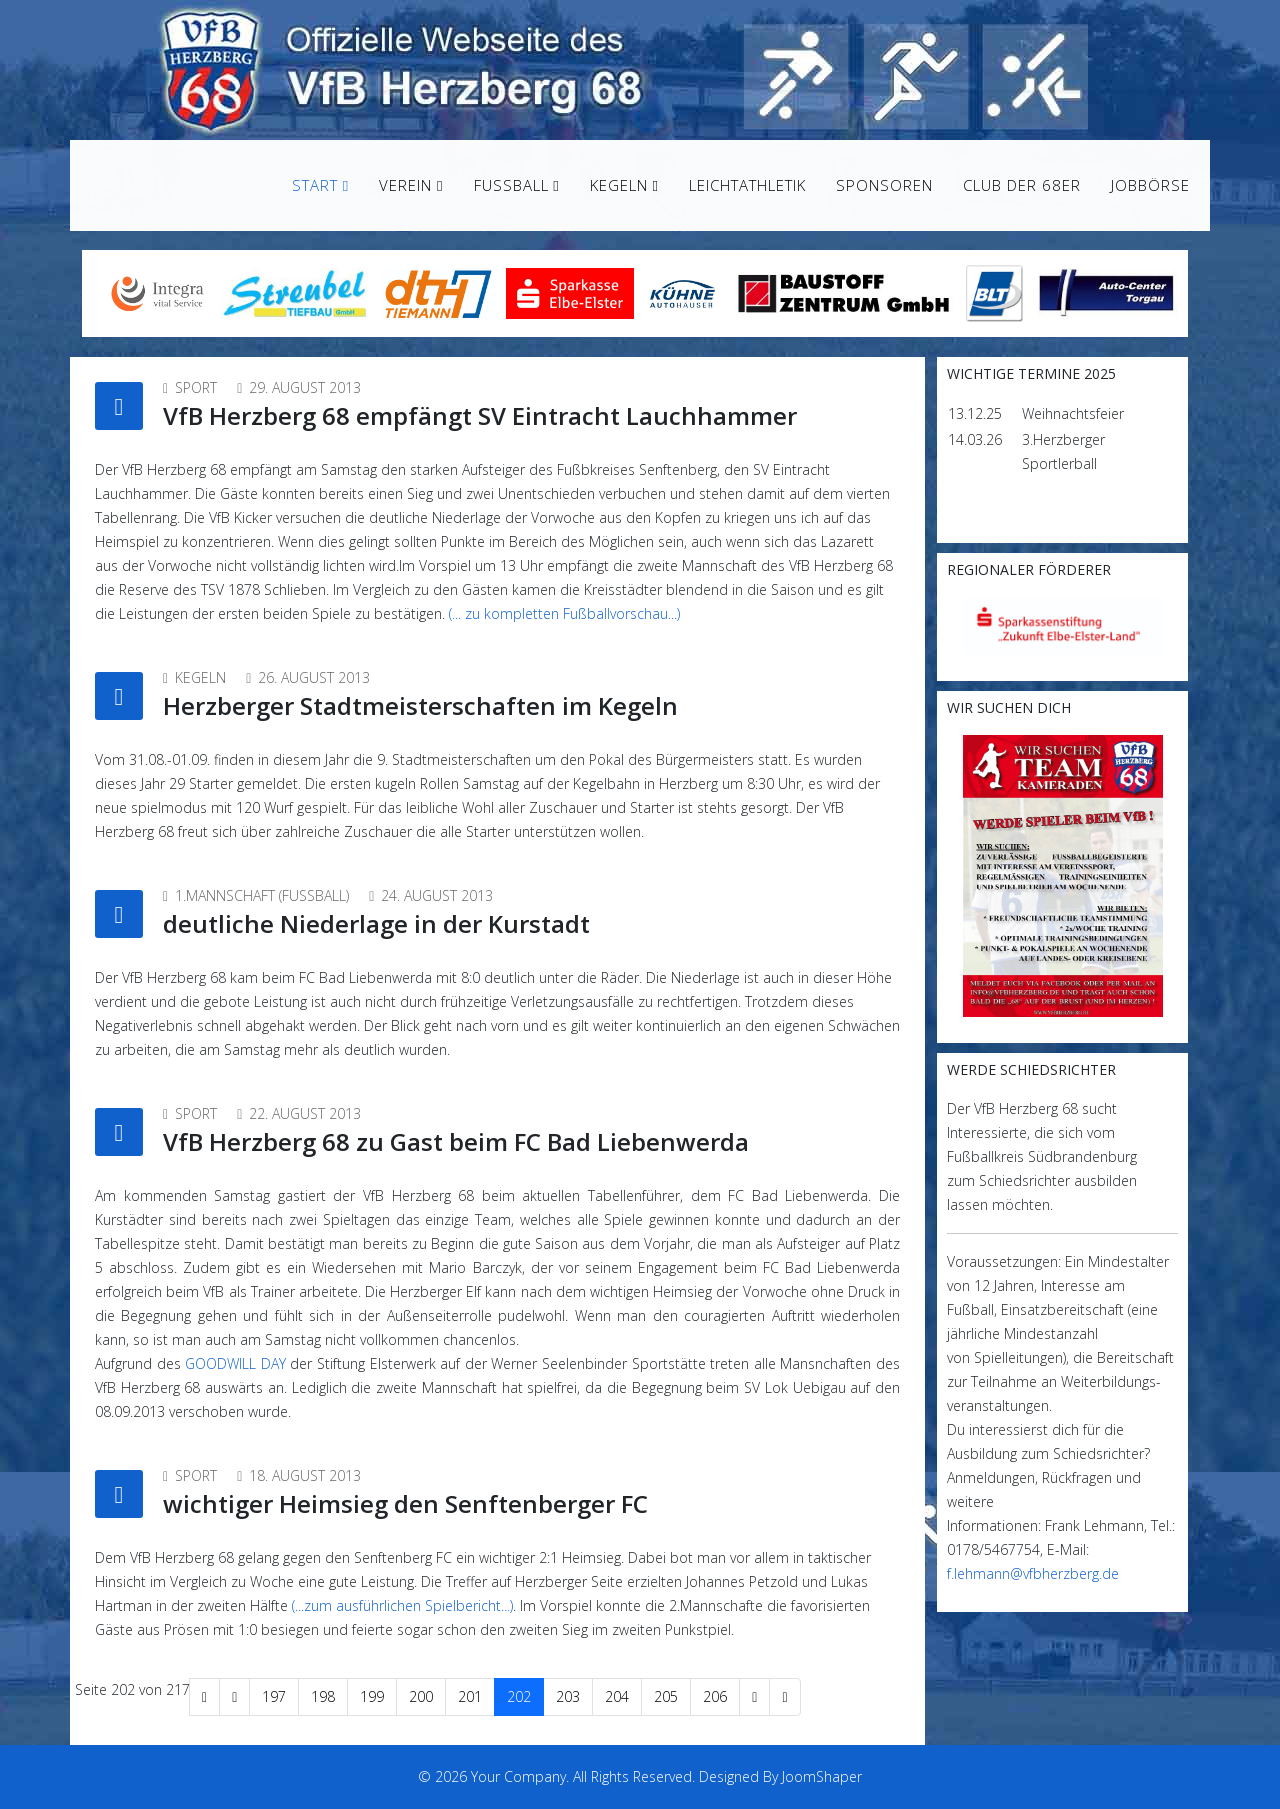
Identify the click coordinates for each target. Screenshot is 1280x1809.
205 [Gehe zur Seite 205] (666, 1696)
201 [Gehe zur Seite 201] (470, 1696)
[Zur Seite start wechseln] (204, 1697)
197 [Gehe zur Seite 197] (274, 1696)
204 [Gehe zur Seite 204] (617, 1696)
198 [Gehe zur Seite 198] (323, 1696)
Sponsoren (884, 185)
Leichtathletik (747, 185)
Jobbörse (1150, 185)
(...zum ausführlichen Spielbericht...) (402, 1605)
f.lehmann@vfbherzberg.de (1033, 1573)
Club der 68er (1022, 185)
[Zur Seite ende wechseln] (784, 1697)
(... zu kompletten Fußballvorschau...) (564, 613)
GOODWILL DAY (235, 1363)
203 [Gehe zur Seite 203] (568, 1696)
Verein (405, 185)
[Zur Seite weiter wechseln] (754, 1697)
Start (315, 185)
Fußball (511, 185)
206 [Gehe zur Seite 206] (715, 1696)
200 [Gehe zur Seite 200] (421, 1696)
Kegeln (619, 185)
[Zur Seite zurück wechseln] (234, 1697)
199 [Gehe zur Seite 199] (372, 1696)
